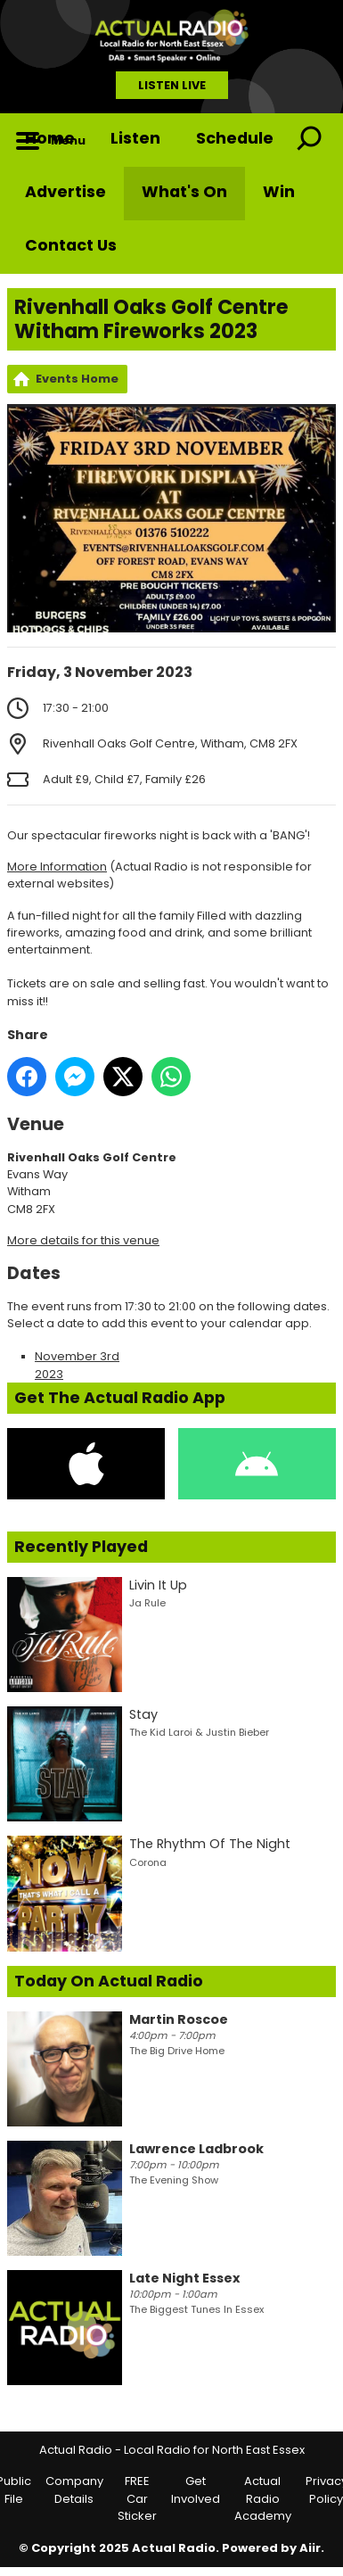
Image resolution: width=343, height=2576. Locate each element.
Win (279, 191)
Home (50, 138)
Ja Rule (147, 1603)
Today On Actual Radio (108, 1981)
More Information (57, 866)
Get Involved (195, 2490)
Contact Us (71, 245)
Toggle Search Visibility (309, 140)
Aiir (310, 2547)
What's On (184, 191)
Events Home (77, 378)
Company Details (74, 2490)
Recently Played (81, 1546)
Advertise (65, 191)
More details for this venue (83, 1240)
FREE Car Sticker (137, 2498)
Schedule (235, 138)
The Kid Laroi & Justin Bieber (199, 1732)
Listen (135, 138)
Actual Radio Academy (262, 2498)
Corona (148, 1862)
